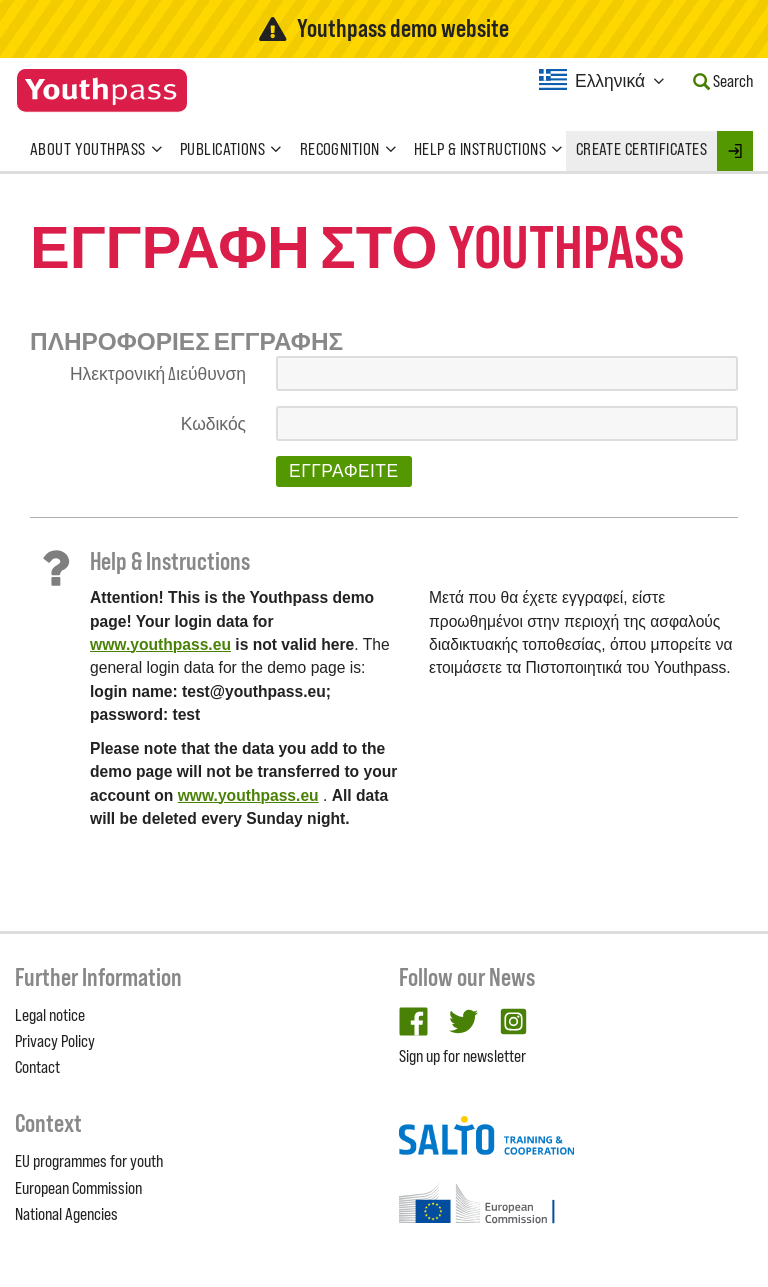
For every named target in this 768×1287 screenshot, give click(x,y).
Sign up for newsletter (462, 1056)
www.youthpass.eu (160, 644)
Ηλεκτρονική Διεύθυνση (158, 374)
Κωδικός (213, 424)
